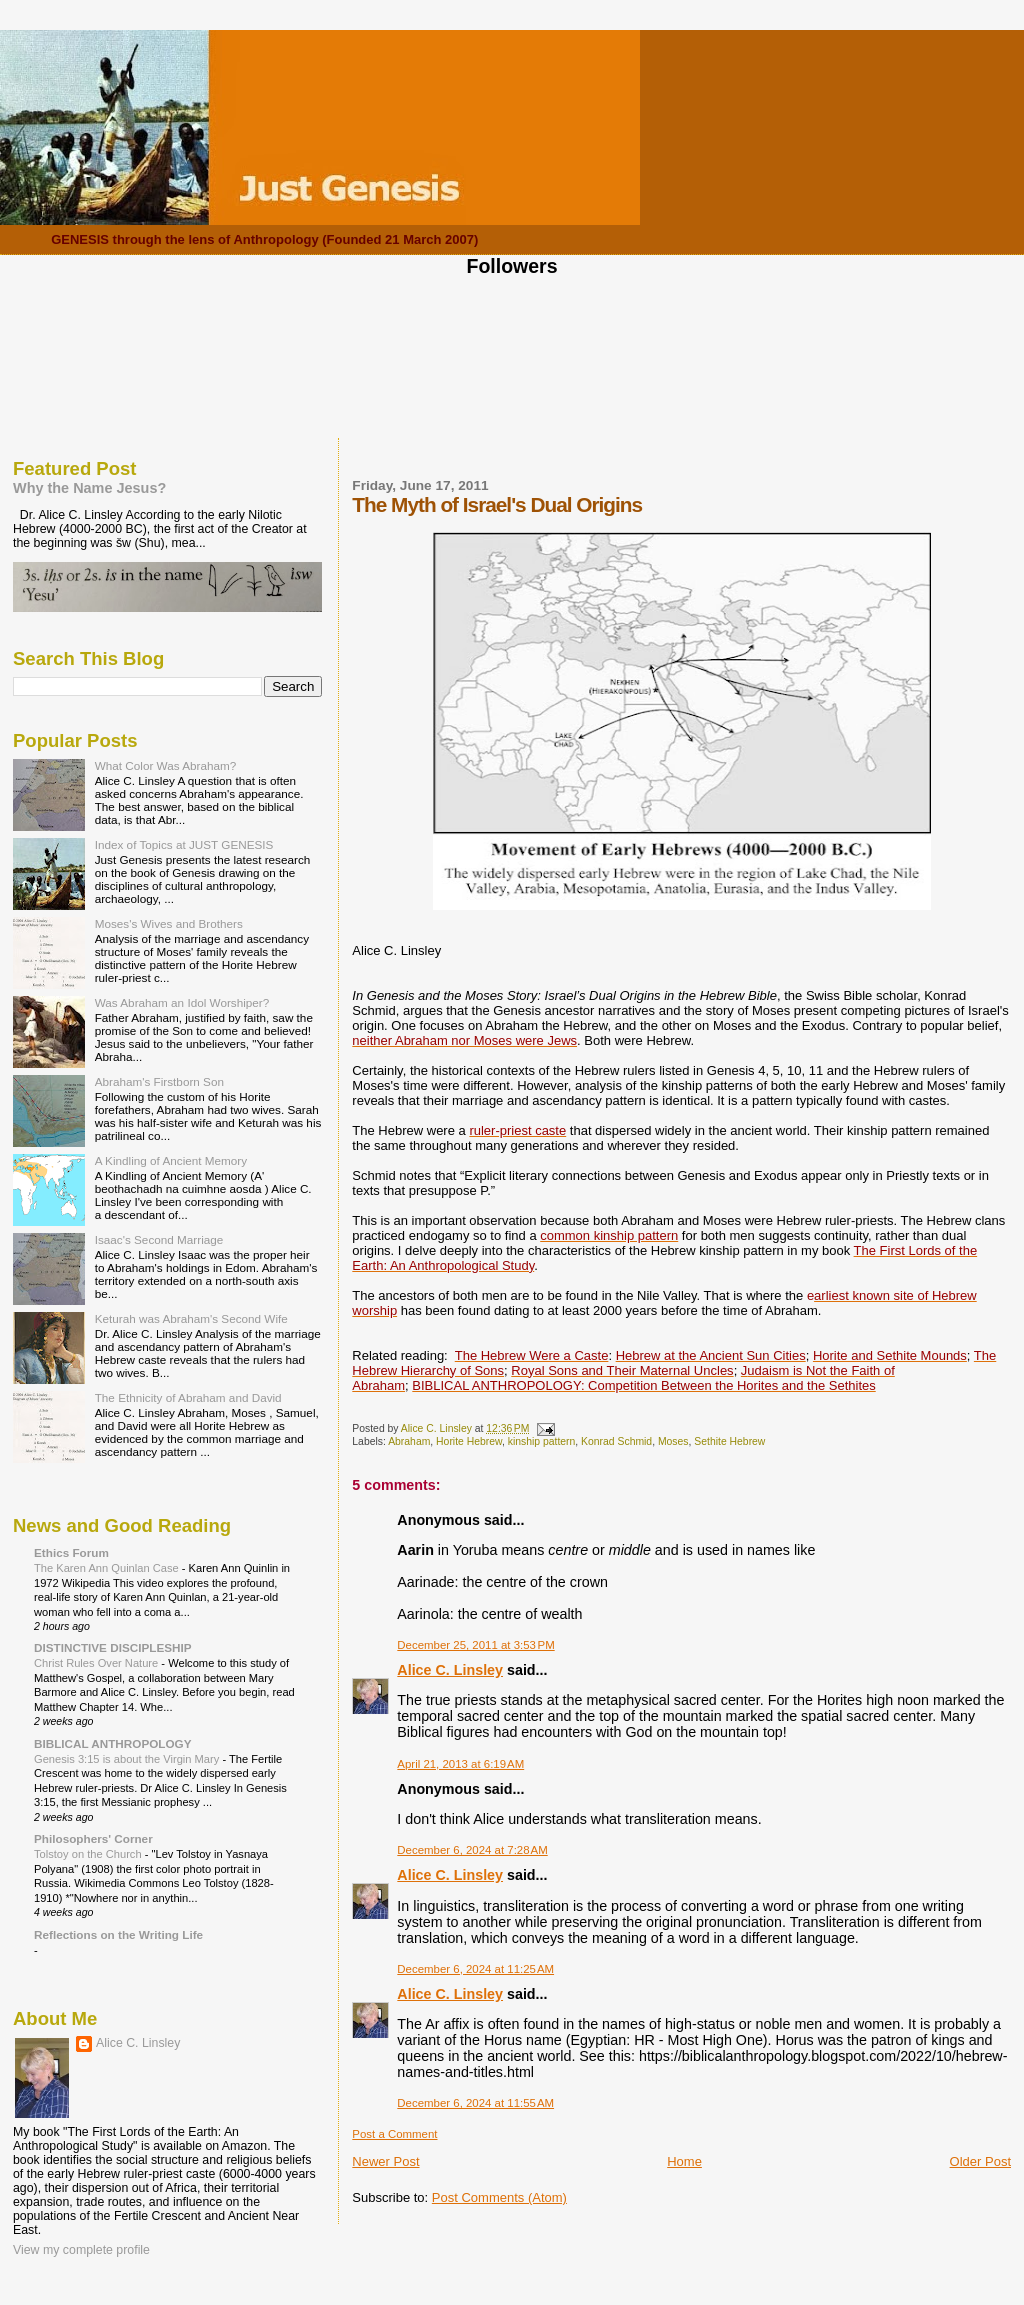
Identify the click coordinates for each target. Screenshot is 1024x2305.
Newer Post (385, 2161)
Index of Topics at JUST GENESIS (184, 844)
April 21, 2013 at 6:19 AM (460, 1764)
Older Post (980, 2161)
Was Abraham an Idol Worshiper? (182, 1002)
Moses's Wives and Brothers (169, 923)
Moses (673, 1441)
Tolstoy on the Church (89, 1854)
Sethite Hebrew (729, 1441)
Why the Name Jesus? (89, 488)
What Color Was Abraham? (166, 765)
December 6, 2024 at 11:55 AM (475, 2103)
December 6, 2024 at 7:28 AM (472, 1850)
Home (684, 2161)
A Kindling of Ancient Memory (171, 1160)
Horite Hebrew (469, 1441)
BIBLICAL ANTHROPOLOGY (113, 1743)
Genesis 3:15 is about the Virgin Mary (128, 1759)
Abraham (409, 1441)
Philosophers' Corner (93, 1838)
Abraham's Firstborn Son (159, 1081)
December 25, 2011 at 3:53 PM (475, 1645)
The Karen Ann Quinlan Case (108, 1568)
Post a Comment (394, 2134)
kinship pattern (542, 1441)
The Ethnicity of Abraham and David (188, 1397)
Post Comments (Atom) (499, 2197)
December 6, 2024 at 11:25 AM (475, 1969)
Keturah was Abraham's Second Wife (191, 1318)
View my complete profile (81, 2250)
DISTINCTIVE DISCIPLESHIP (113, 1647)
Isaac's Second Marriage (159, 1239)
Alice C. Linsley (450, 1670)
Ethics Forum (71, 1552)
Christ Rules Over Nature (97, 1663)
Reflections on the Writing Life (118, 1934)
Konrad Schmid (616, 1441)
